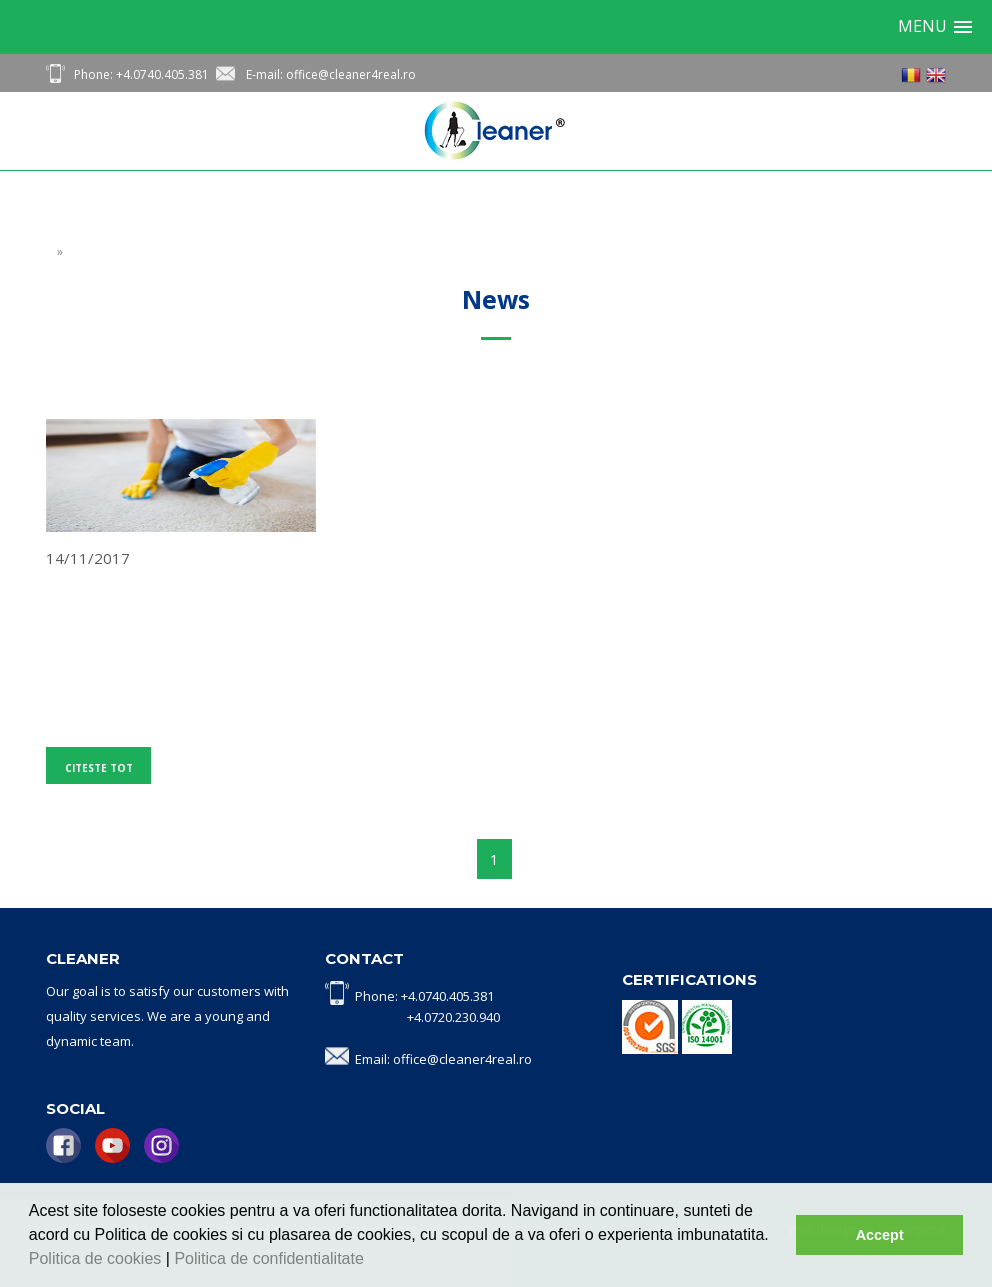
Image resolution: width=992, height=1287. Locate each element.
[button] (371, 1261)
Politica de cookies (97, 1258)
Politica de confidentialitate (271, 1258)
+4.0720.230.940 (453, 1017)
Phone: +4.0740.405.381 (141, 74)
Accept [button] (880, 1235)
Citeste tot (99, 768)
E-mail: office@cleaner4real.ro (331, 74)
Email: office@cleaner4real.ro (443, 1059)
